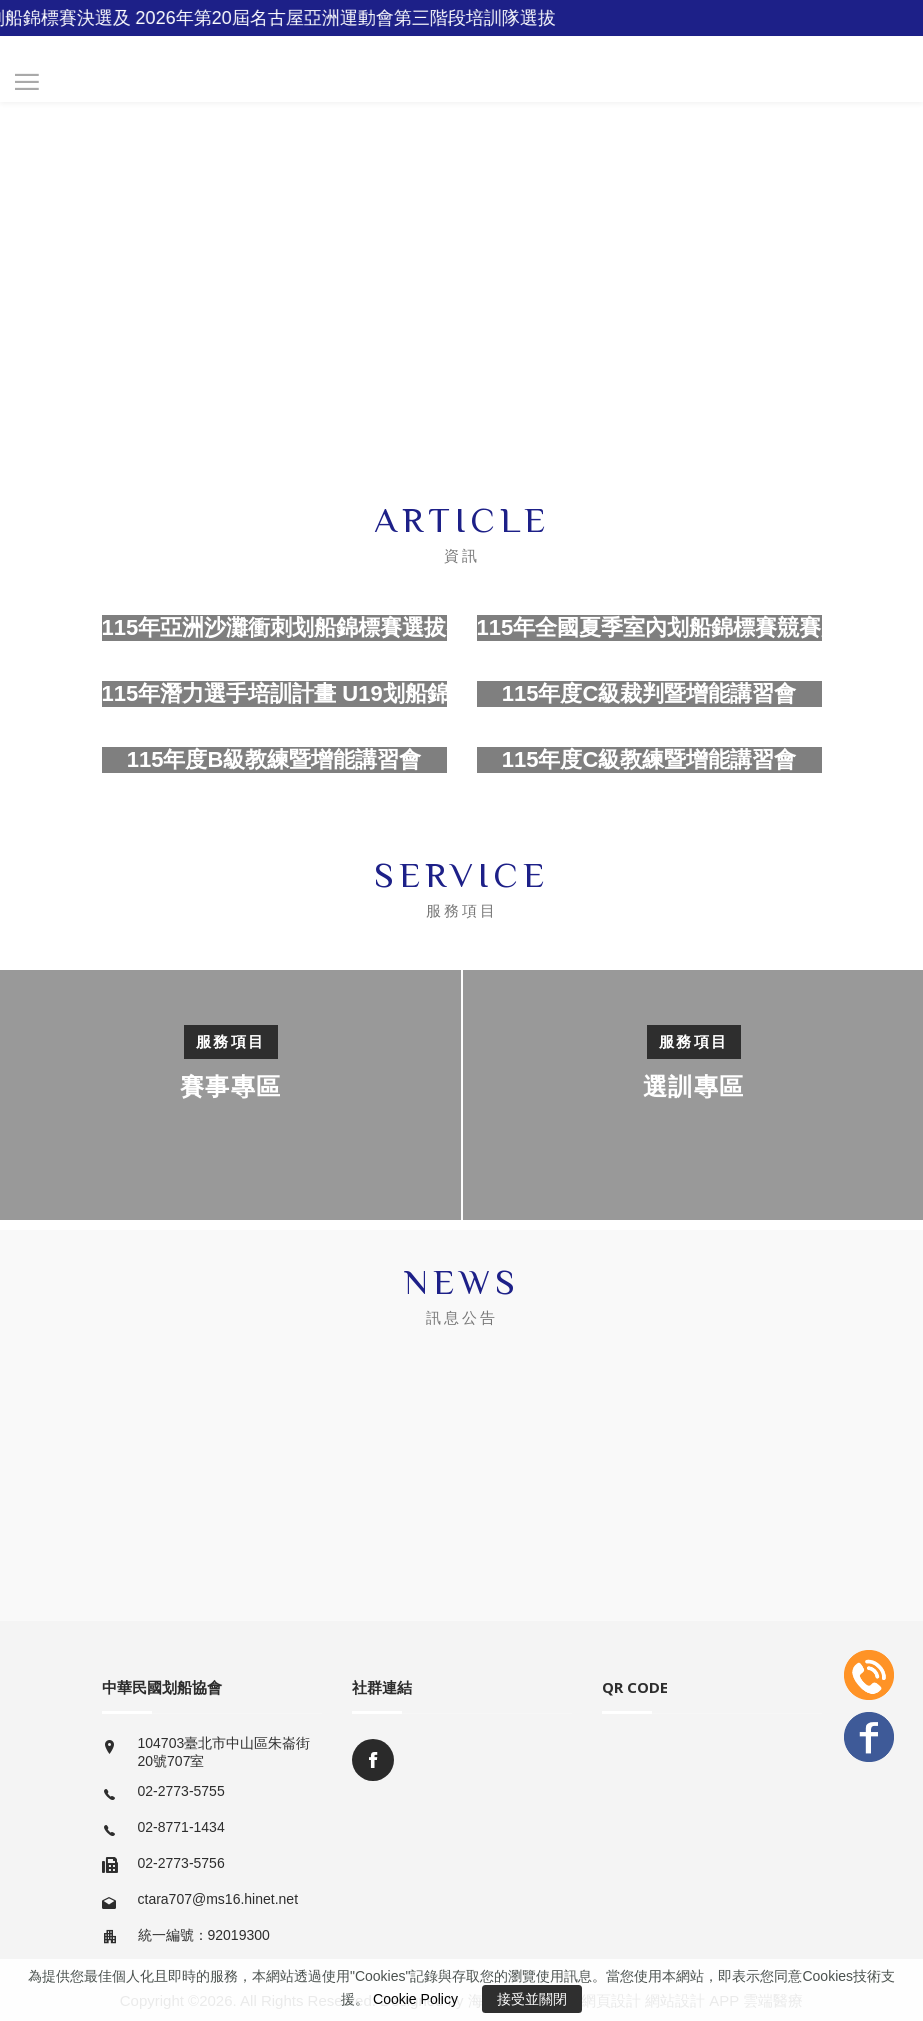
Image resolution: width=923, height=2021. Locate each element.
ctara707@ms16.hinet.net (218, 1899)
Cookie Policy (415, 1999)
